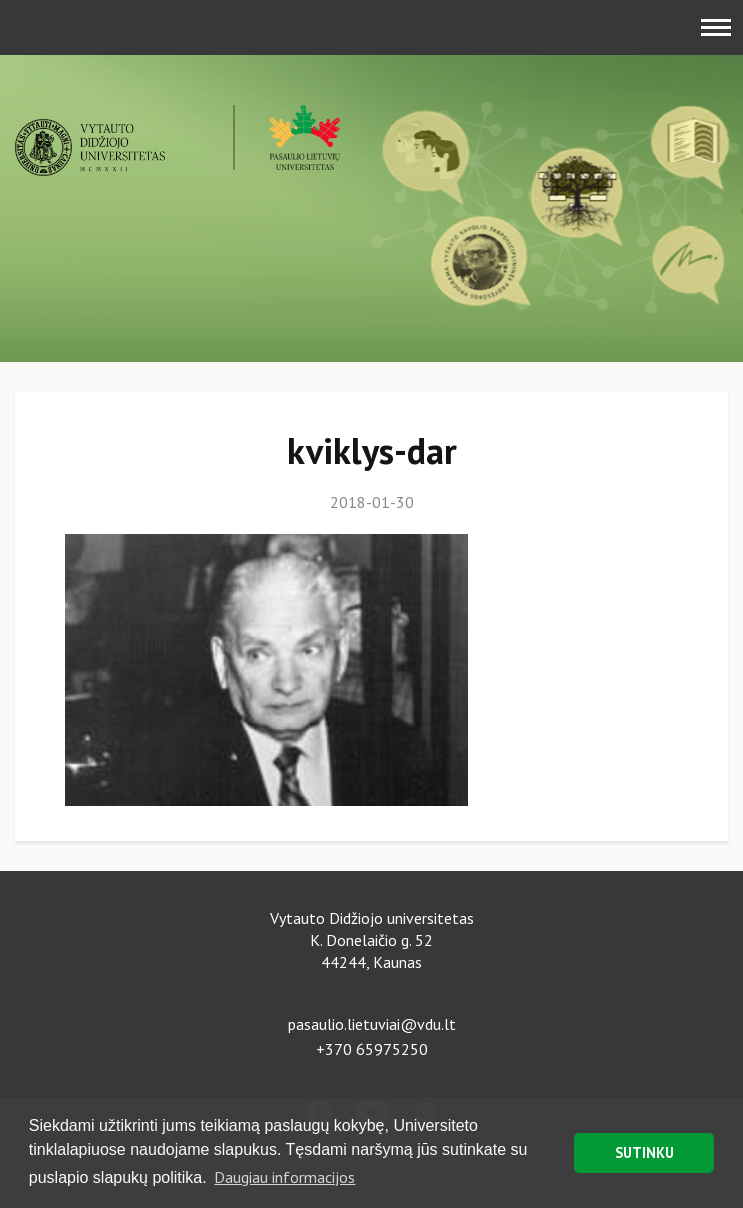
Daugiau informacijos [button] (284, 1177)
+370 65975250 (372, 1049)
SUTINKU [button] (644, 1152)
